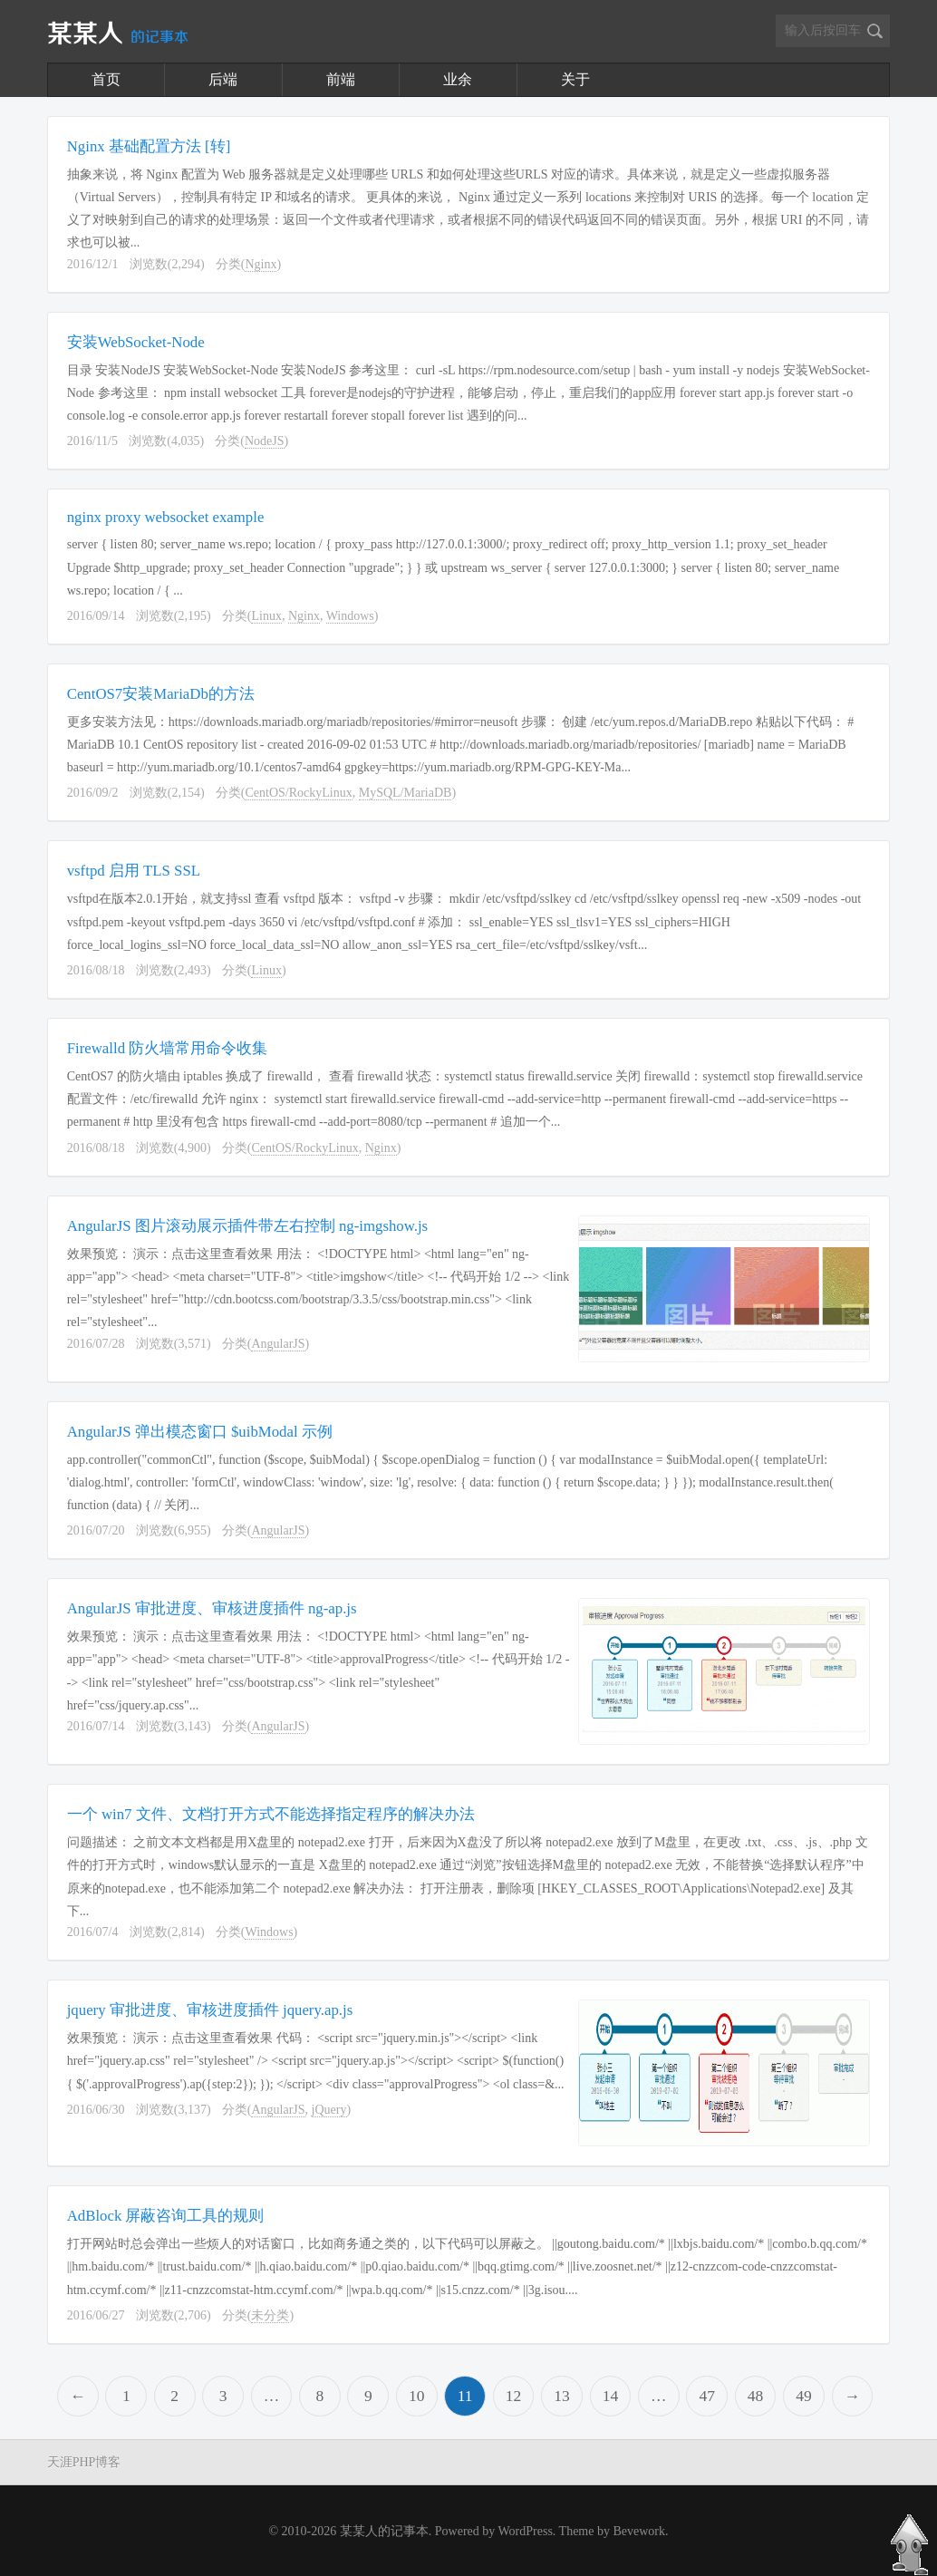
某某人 (117, 34)
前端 (340, 79)
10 (417, 2396)
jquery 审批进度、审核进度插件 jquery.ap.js (210, 2010)
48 (756, 2396)
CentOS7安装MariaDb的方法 (161, 693)
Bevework (639, 2531)
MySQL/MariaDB (405, 792)
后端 (222, 79)
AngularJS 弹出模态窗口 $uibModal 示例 (200, 1431)
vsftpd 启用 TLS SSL (133, 870)
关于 (575, 79)
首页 (106, 79)
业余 (457, 79)
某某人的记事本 (384, 2531)
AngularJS (277, 1344)
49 (804, 2396)
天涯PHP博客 (84, 2462)
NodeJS (265, 441)
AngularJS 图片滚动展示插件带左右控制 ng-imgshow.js (247, 1226)
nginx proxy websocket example (166, 517)
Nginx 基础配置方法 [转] (149, 146)
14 (611, 2396)
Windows (350, 616)
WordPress (525, 2531)
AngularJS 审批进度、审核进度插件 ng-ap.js (212, 1608)
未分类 (270, 2315)
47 (707, 2396)
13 (562, 2396)
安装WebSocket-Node (136, 342)
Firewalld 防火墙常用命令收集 (167, 1048)
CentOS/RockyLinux (298, 792)
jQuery (329, 2109)
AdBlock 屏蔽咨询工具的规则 (166, 2215)
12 (514, 2396)
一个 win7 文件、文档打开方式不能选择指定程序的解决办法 (271, 1814)
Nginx (260, 264)
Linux (266, 616)
